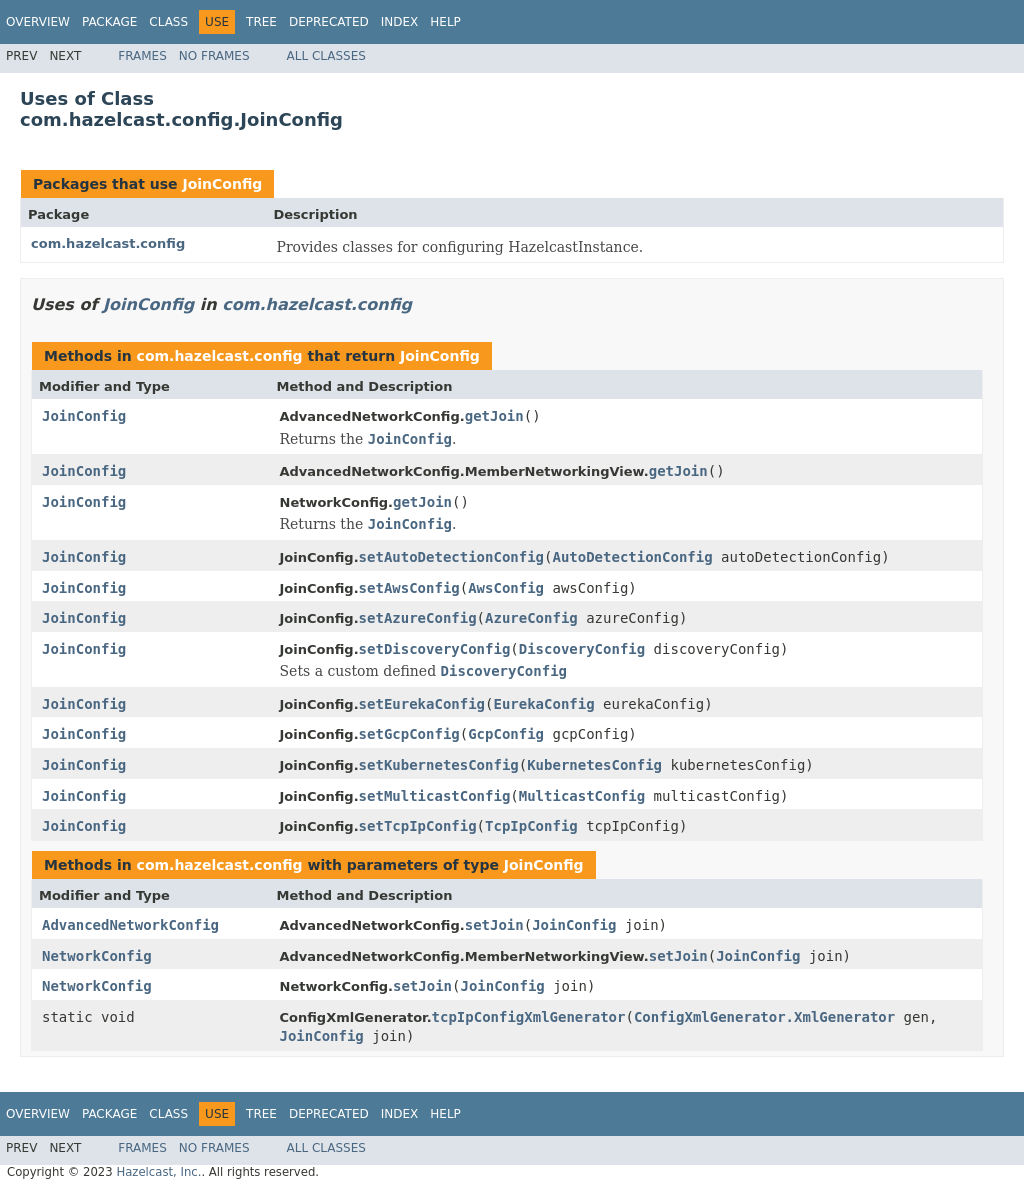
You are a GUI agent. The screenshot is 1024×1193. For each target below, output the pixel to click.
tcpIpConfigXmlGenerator (529, 1017)
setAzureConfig (418, 618)
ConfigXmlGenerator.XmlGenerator (764, 1017)
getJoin (494, 416)
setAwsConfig (409, 588)
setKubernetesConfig (439, 765)
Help (445, 22)
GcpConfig (506, 734)
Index (400, 22)
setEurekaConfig (422, 704)
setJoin (494, 925)
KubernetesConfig (594, 765)
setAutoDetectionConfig (451, 557)
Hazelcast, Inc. (158, 1172)
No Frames (214, 56)
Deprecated (329, 22)
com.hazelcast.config (108, 243)
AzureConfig (531, 618)
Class (168, 22)
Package (109, 22)
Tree (261, 22)
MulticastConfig (582, 796)
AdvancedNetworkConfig (130, 925)
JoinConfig (222, 184)
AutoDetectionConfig (632, 557)
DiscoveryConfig (582, 649)
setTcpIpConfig (418, 826)
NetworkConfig (97, 956)
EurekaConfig (543, 704)
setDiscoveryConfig (435, 649)
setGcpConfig (409, 734)
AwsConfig (506, 588)
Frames (142, 56)
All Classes (326, 56)
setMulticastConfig (435, 796)
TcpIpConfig (531, 826)
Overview (38, 22)
